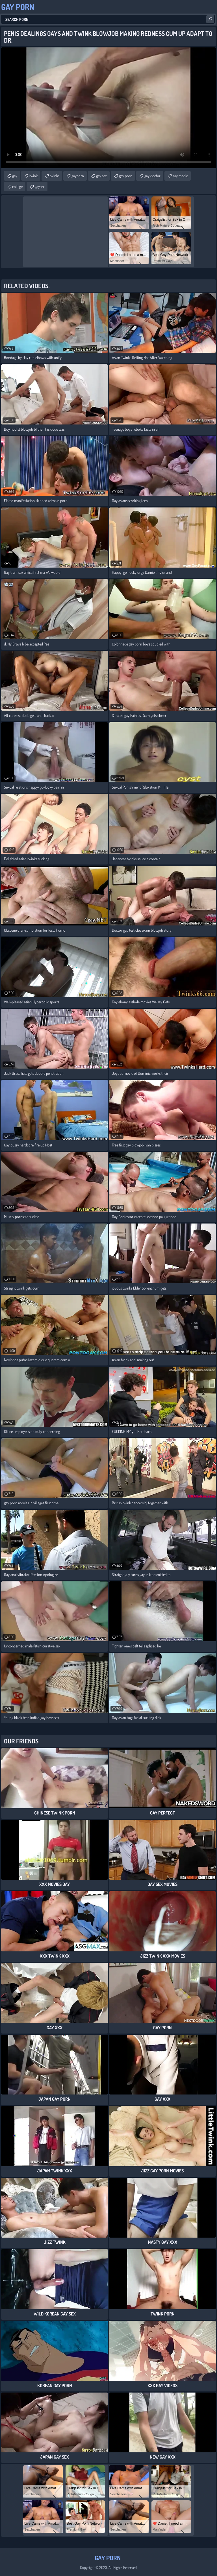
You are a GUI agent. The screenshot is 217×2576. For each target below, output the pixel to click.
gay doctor (152, 175)
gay (14, 175)
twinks (54, 175)
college (17, 186)
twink (33, 175)
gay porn (125, 175)
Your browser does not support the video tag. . (108, 107)
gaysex (40, 186)
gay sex (101, 175)
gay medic (180, 175)
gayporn (77, 175)
